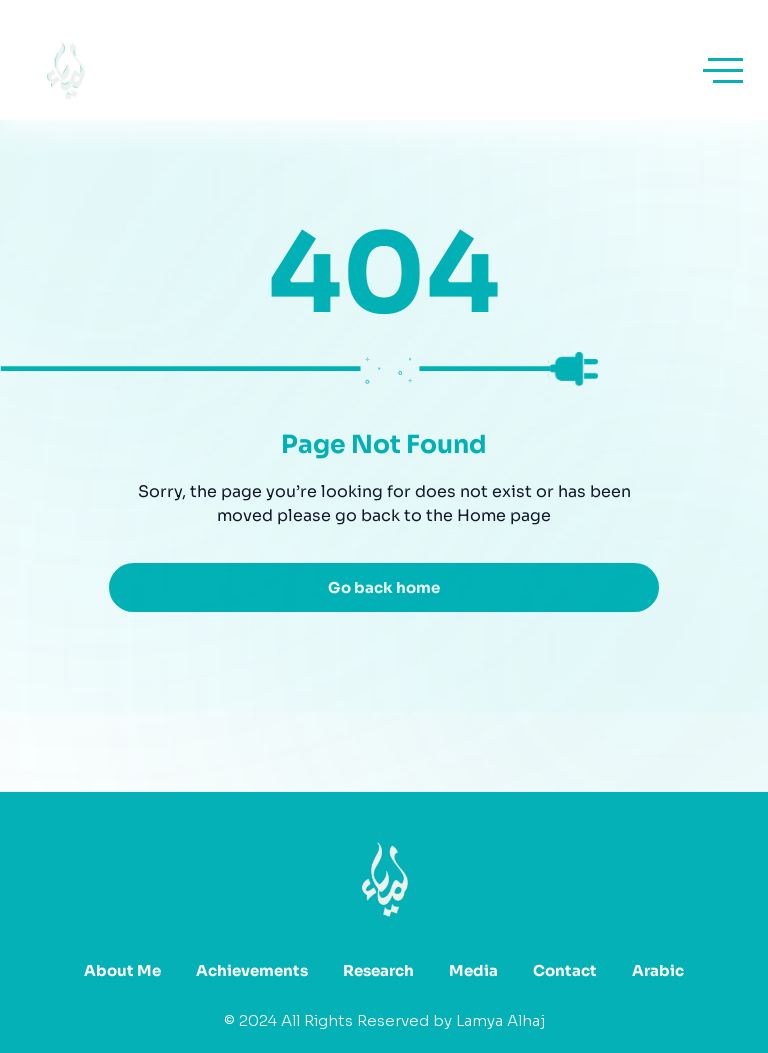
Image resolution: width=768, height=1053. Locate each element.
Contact (565, 970)
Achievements (252, 970)
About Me (122, 970)
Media (473, 970)
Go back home (384, 587)
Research (378, 970)
